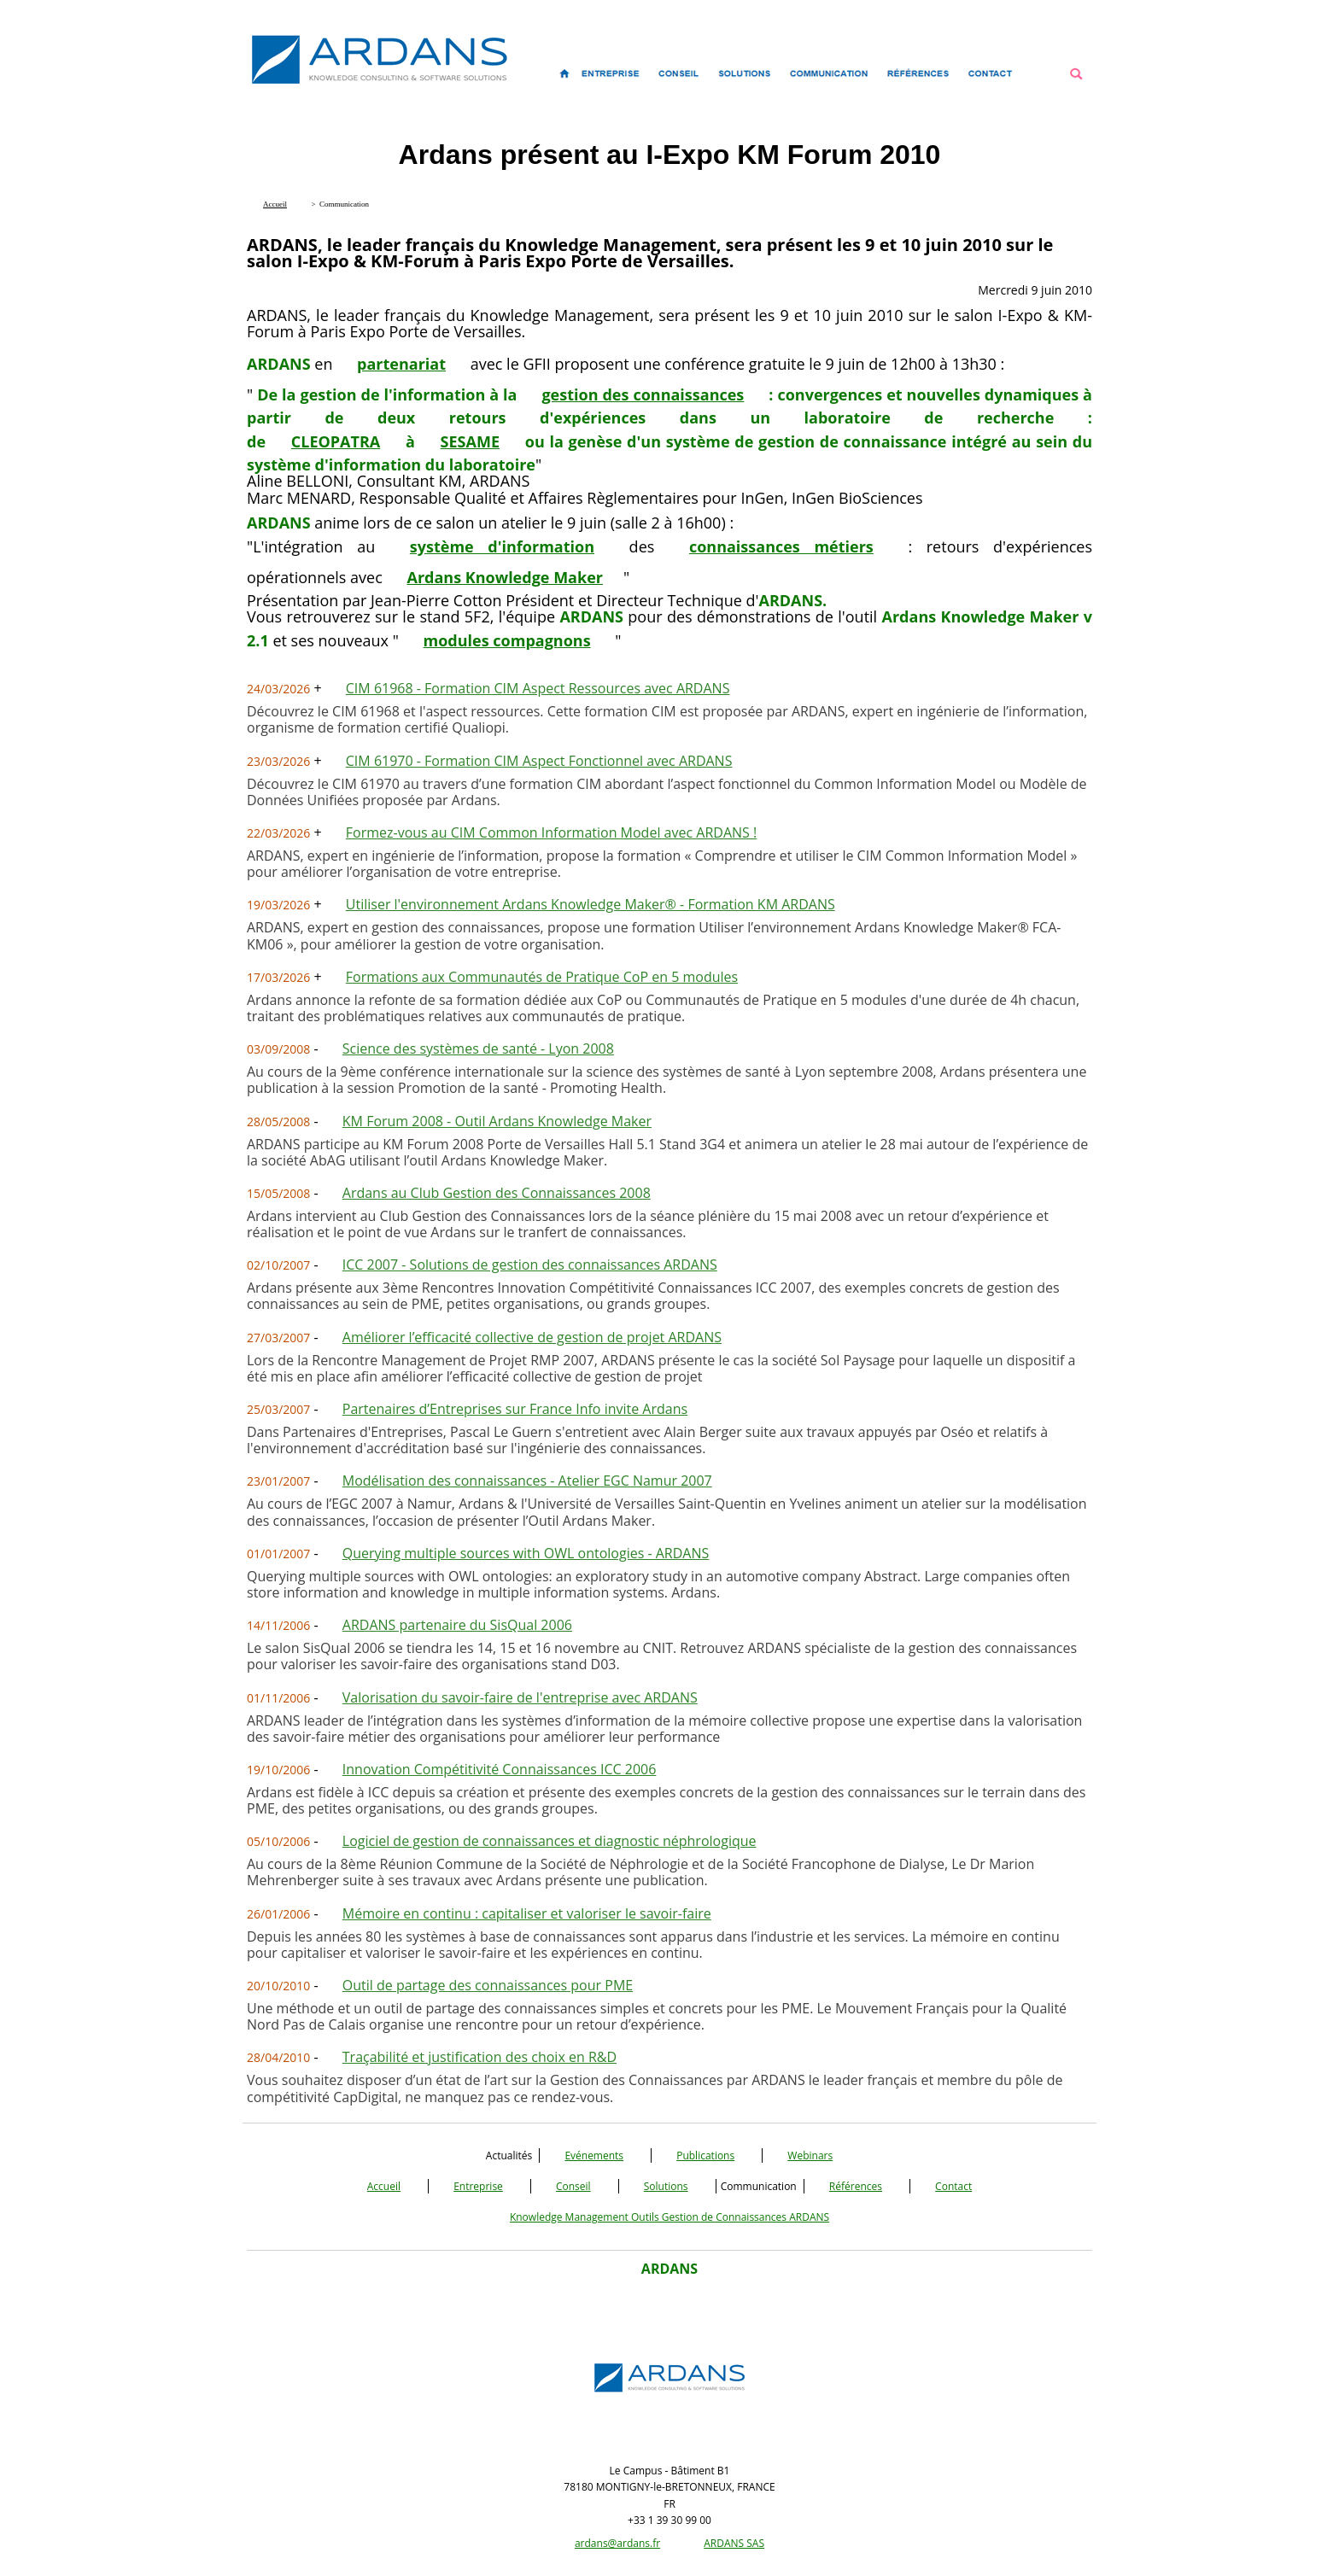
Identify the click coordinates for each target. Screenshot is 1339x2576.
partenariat (401, 363)
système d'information (502, 546)
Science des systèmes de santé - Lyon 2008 (478, 1048)
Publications (705, 2155)
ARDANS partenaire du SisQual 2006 (457, 1624)
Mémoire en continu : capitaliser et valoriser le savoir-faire (526, 1913)
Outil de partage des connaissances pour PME (487, 1985)
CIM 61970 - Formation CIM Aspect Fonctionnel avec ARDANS (539, 760)
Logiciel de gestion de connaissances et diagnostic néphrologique (549, 1840)
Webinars (810, 2155)
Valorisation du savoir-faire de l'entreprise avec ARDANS (520, 1697)
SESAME (470, 441)
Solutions (666, 2186)
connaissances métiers (781, 546)
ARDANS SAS (734, 2543)
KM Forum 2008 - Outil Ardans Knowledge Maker (497, 1121)
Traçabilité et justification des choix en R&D (479, 2056)
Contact (953, 2186)
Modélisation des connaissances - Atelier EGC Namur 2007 (527, 1480)
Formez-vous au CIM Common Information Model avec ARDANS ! (551, 832)
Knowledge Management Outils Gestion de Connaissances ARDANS (669, 2217)
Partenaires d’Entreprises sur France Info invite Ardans (514, 1408)
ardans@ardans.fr (617, 2543)
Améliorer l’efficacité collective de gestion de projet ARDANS (532, 1337)
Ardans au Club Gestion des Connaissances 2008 (496, 1192)
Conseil (573, 2186)
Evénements (593, 2155)
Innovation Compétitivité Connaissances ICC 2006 (499, 1769)
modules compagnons (507, 640)
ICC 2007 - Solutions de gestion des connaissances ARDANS (529, 1264)
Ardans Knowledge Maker (504, 577)
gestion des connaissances (642, 394)
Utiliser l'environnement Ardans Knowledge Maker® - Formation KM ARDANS (590, 904)
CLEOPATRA (336, 441)
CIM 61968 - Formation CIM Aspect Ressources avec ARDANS (538, 688)
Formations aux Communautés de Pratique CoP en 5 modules (542, 976)
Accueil (384, 2186)
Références (855, 2186)
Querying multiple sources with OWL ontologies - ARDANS (526, 1553)
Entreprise (478, 2186)
